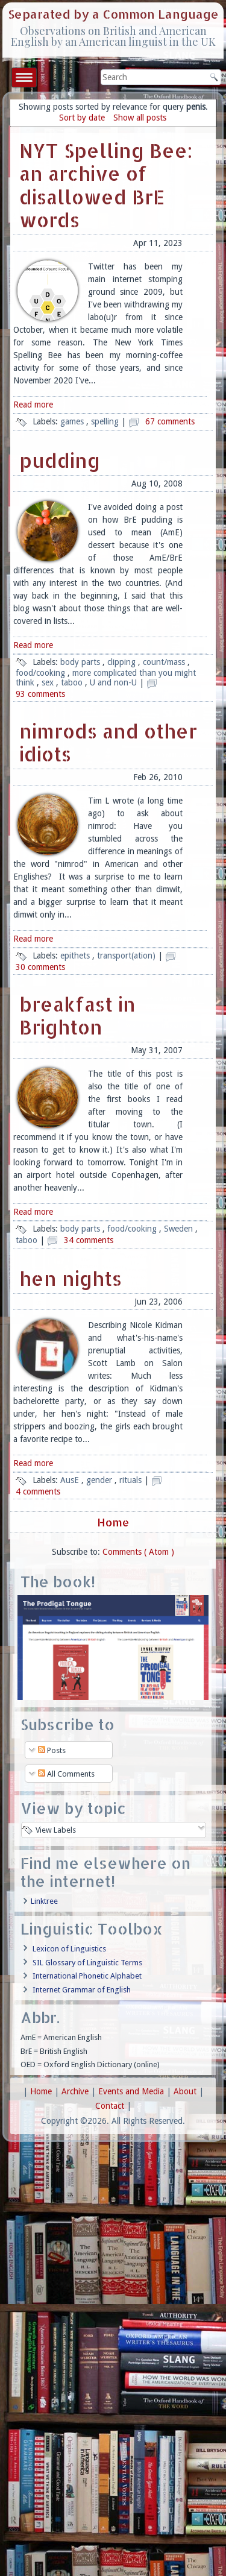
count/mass (165, 662)
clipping (122, 662)
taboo (73, 682)
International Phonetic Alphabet (87, 1975)
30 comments (40, 967)
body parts (81, 662)
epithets (76, 955)
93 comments (40, 694)
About (186, 2091)
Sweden (179, 1228)
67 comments (170, 421)
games (73, 421)
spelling (106, 421)
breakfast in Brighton (77, 1015)
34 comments (88, 1240)
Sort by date (82, 117)
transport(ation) (127, 955)
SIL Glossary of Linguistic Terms (87, 1962)
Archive (76, 2091)
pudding (59, 460)
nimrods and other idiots (108, 742)
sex (49, 682)
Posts (52, 1750)
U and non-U (114, 682)
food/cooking (41, 673)
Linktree (44, 1901)
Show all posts (139, 117)
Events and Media (132, 2091)
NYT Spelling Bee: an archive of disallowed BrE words (105, 185)
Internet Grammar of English (82, 1989)
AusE (70, 1480)
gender (100, 1480)
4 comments (38, 1491)
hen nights (70, 1278)
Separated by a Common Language (113, 14)
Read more (33, 404)
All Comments (66, 1773)
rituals (131, 1480)
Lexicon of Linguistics (69, 1948)
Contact (111, 2106)
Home (113, 1522)
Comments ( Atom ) (138, 1552)
